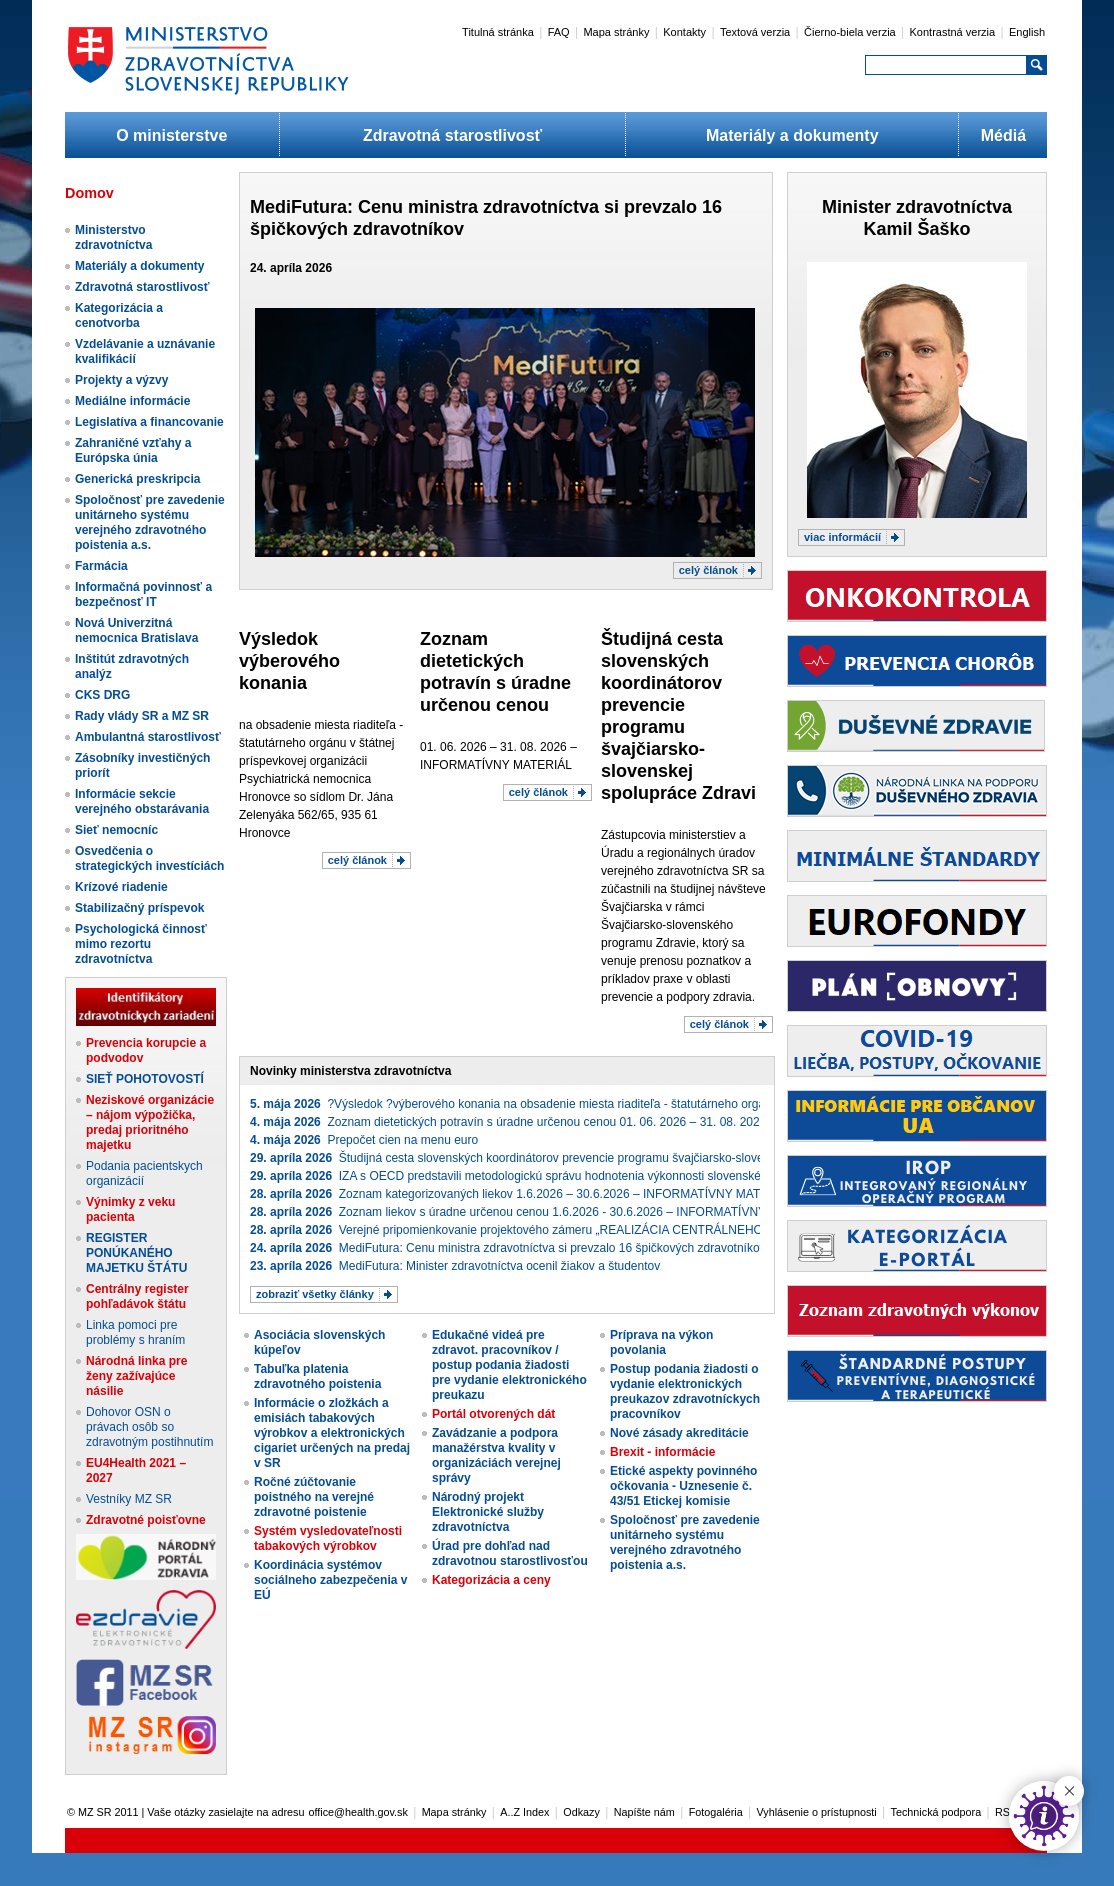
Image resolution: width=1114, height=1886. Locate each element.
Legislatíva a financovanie (149, 422)
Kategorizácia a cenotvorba (119, 315)
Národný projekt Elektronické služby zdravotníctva (488, 1512)
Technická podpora (936, 1812)
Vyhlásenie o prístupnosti (817, 1812)
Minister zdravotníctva (917, 207)
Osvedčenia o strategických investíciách (149, 858)
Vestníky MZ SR (129, 1499)
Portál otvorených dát (493, 1414)
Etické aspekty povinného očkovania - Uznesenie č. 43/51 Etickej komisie (683, 1486)
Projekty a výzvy (121, 380)
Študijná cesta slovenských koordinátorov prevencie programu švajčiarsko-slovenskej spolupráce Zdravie (573, 1158)
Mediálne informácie (132, 401)
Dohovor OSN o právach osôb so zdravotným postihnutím (149, 1427)
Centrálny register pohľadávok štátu (137, 1296)
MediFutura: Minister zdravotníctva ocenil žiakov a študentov (455, 1266)
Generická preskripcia (137, 479)
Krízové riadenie (121, 887)
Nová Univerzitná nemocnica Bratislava (136, 630)
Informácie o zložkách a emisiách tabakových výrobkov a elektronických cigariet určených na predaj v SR (332, 1433)
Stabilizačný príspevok (139, 908)
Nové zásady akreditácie (679, 1433)
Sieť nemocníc (116, 830)
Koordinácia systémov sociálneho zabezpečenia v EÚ (330, 1580)
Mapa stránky (616, 32)
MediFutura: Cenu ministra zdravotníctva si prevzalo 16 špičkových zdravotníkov (508, 1248)
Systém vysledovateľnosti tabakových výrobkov (328, 1538)
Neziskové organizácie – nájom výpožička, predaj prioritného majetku (150, 1122)
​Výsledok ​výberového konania (289, 661)
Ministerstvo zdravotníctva (113, 237)
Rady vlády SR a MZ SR (142, 716)
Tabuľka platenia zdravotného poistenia (317, 1376)
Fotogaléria (716, 1812)
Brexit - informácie (662, 1452)
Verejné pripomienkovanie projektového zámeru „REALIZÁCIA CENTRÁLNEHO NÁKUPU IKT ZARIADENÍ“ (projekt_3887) (620, 1230)
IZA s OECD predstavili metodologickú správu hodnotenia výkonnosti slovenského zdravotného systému (571, 1176)
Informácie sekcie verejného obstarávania (142, 801)
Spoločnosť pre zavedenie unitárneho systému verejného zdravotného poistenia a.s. (150, 522)
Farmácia (101, 566)
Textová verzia (755, 32)
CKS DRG (102, 695)
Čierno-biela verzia (850, 32)
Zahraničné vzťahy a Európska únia (133, 450)
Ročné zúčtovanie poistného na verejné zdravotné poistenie (314, 1497)
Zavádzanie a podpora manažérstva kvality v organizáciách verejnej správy (496, 1455)
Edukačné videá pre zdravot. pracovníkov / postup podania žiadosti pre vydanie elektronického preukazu (509, 1365)
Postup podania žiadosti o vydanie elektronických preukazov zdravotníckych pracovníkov (685, 1391)
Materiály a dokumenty (792, 135)
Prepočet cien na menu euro (364, 1140)
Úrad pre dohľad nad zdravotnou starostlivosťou (510, 1553)
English (1027, 32)
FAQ (559, 32)
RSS (1006, 1812)
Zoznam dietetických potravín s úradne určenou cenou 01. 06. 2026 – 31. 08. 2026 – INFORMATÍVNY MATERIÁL (591, 1122)
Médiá (1003, 135)
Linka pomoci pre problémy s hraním (135, 1332)
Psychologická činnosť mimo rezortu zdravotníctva (141, 944)
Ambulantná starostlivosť (148, 737)
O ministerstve (171, 135)
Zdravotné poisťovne (146, 1520)
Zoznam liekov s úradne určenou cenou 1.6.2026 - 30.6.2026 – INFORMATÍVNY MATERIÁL (539, 1212)
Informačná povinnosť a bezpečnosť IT (143, 594)
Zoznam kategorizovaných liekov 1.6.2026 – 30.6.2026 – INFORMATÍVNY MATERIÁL (522, 1194)
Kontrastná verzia (953, 32)
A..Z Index (524, 1812)
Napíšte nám (644, 1812)
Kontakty (684, 32)
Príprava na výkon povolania (661, 1342)
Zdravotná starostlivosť (452, 135)
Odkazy (581, 1812)
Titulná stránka (498, 32)
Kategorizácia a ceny (491, 1580)
